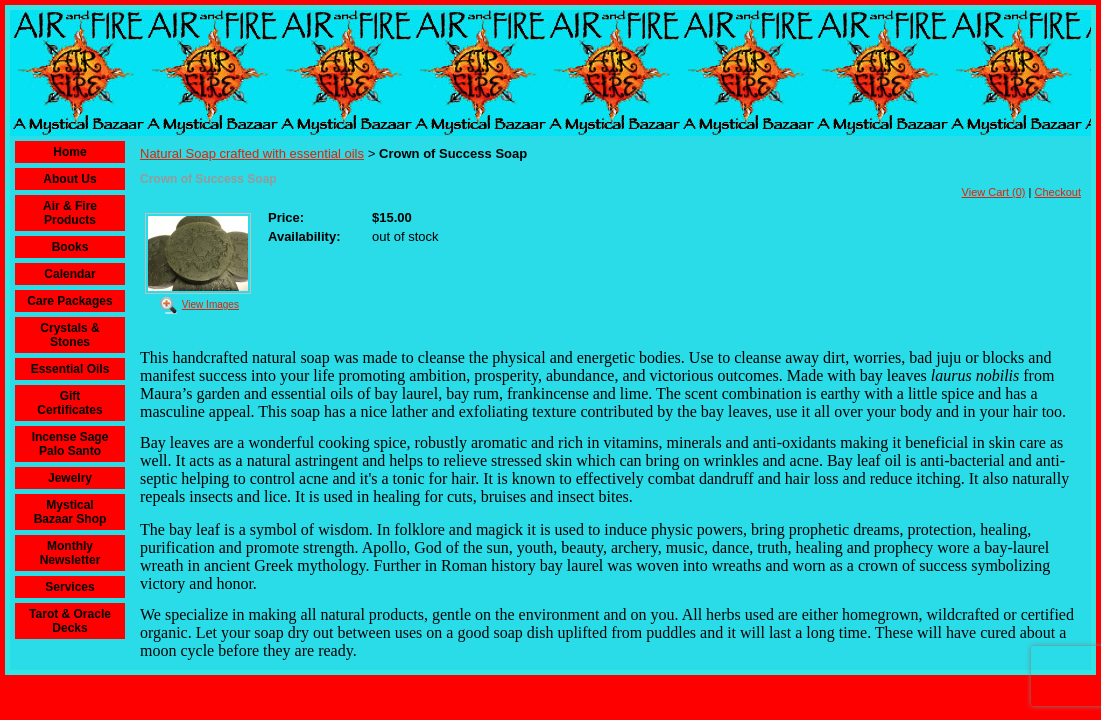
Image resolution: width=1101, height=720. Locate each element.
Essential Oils (70, 369)
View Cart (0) (994, 192)
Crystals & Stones (69, 335)
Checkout (1058, 192)
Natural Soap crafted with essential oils (252, 153)
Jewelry (70, 478)
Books (70, 247)
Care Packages (69, 301)
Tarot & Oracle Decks (70, 621)
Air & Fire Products (70, 213)
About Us (69, 179)
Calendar (69, 274)
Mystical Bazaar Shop (70, 512)
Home (69, 152)
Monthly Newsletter (70, 553)
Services (69, 587)
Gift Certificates (69, 403)
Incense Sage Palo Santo (70, 444)
